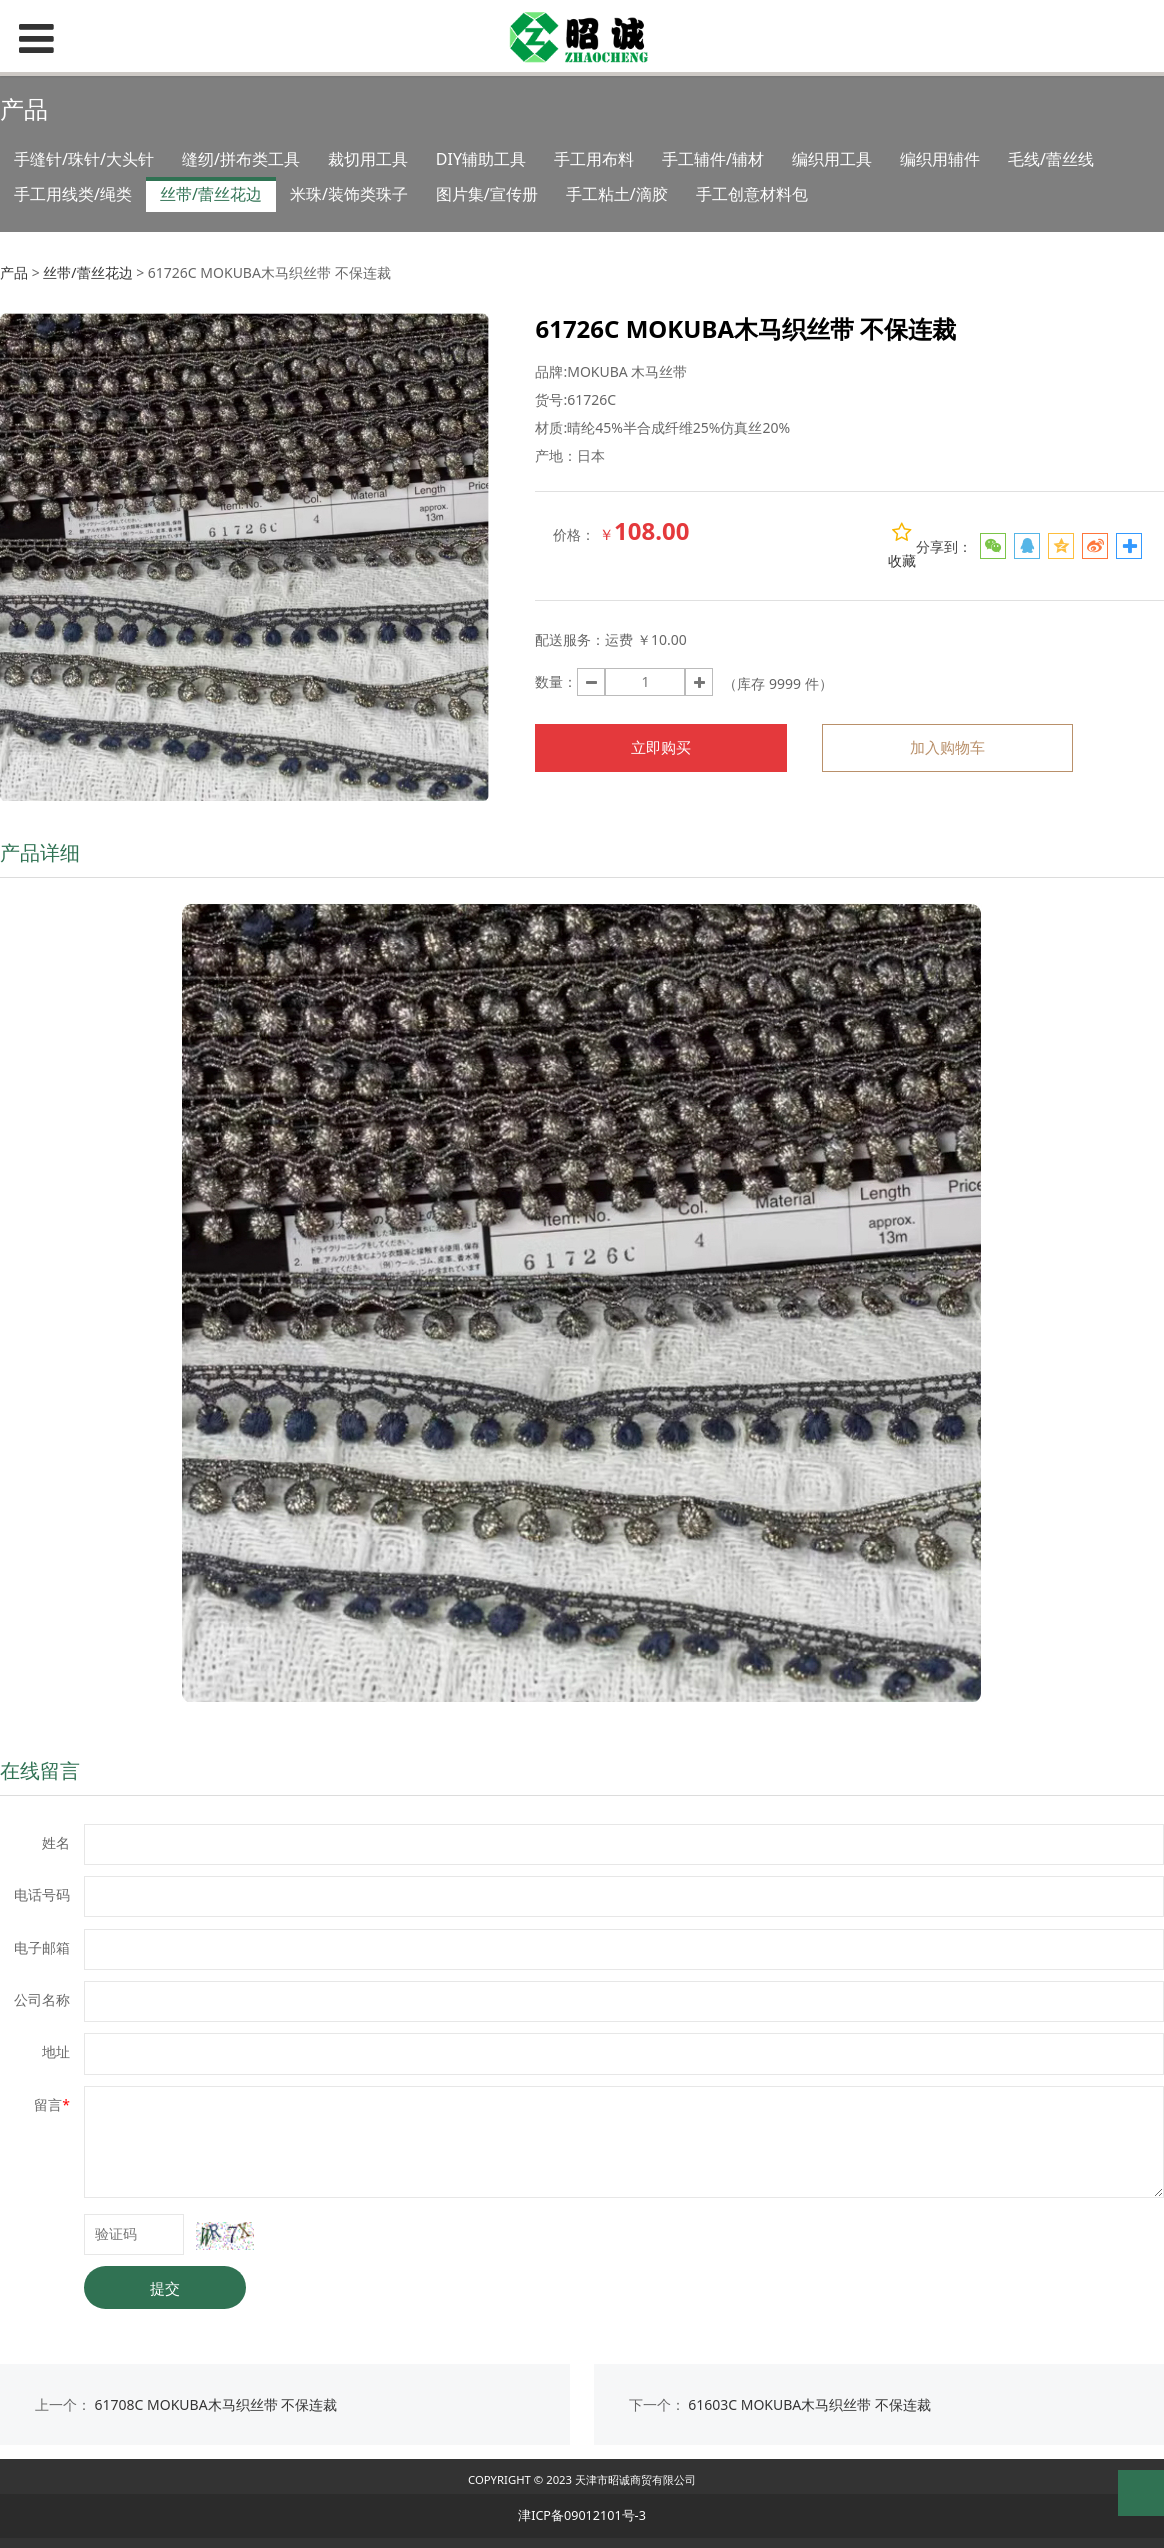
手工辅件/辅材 (713, 159)
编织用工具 (832, 159)
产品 (14, 272)
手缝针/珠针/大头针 (84, 159)
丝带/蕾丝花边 (211, 194)
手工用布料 (594, 159)
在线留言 (40, 1770)
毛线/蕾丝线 (1051, 159)
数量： (556, 681)
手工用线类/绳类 (73, 194)
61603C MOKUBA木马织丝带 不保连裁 (809, 2404)
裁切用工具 (368, 159)
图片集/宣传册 (487, 194)
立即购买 (661, 747)
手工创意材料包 (752, 194)
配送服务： (570, 639)
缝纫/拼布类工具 (241, 159)
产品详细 (40, 852)
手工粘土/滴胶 (617, 194)
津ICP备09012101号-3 (582, 2515)
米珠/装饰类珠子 (349, 194)
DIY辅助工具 (481, 159)
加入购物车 (947, 747)
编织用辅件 (940, 159)
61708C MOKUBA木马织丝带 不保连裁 (216, 2404)
